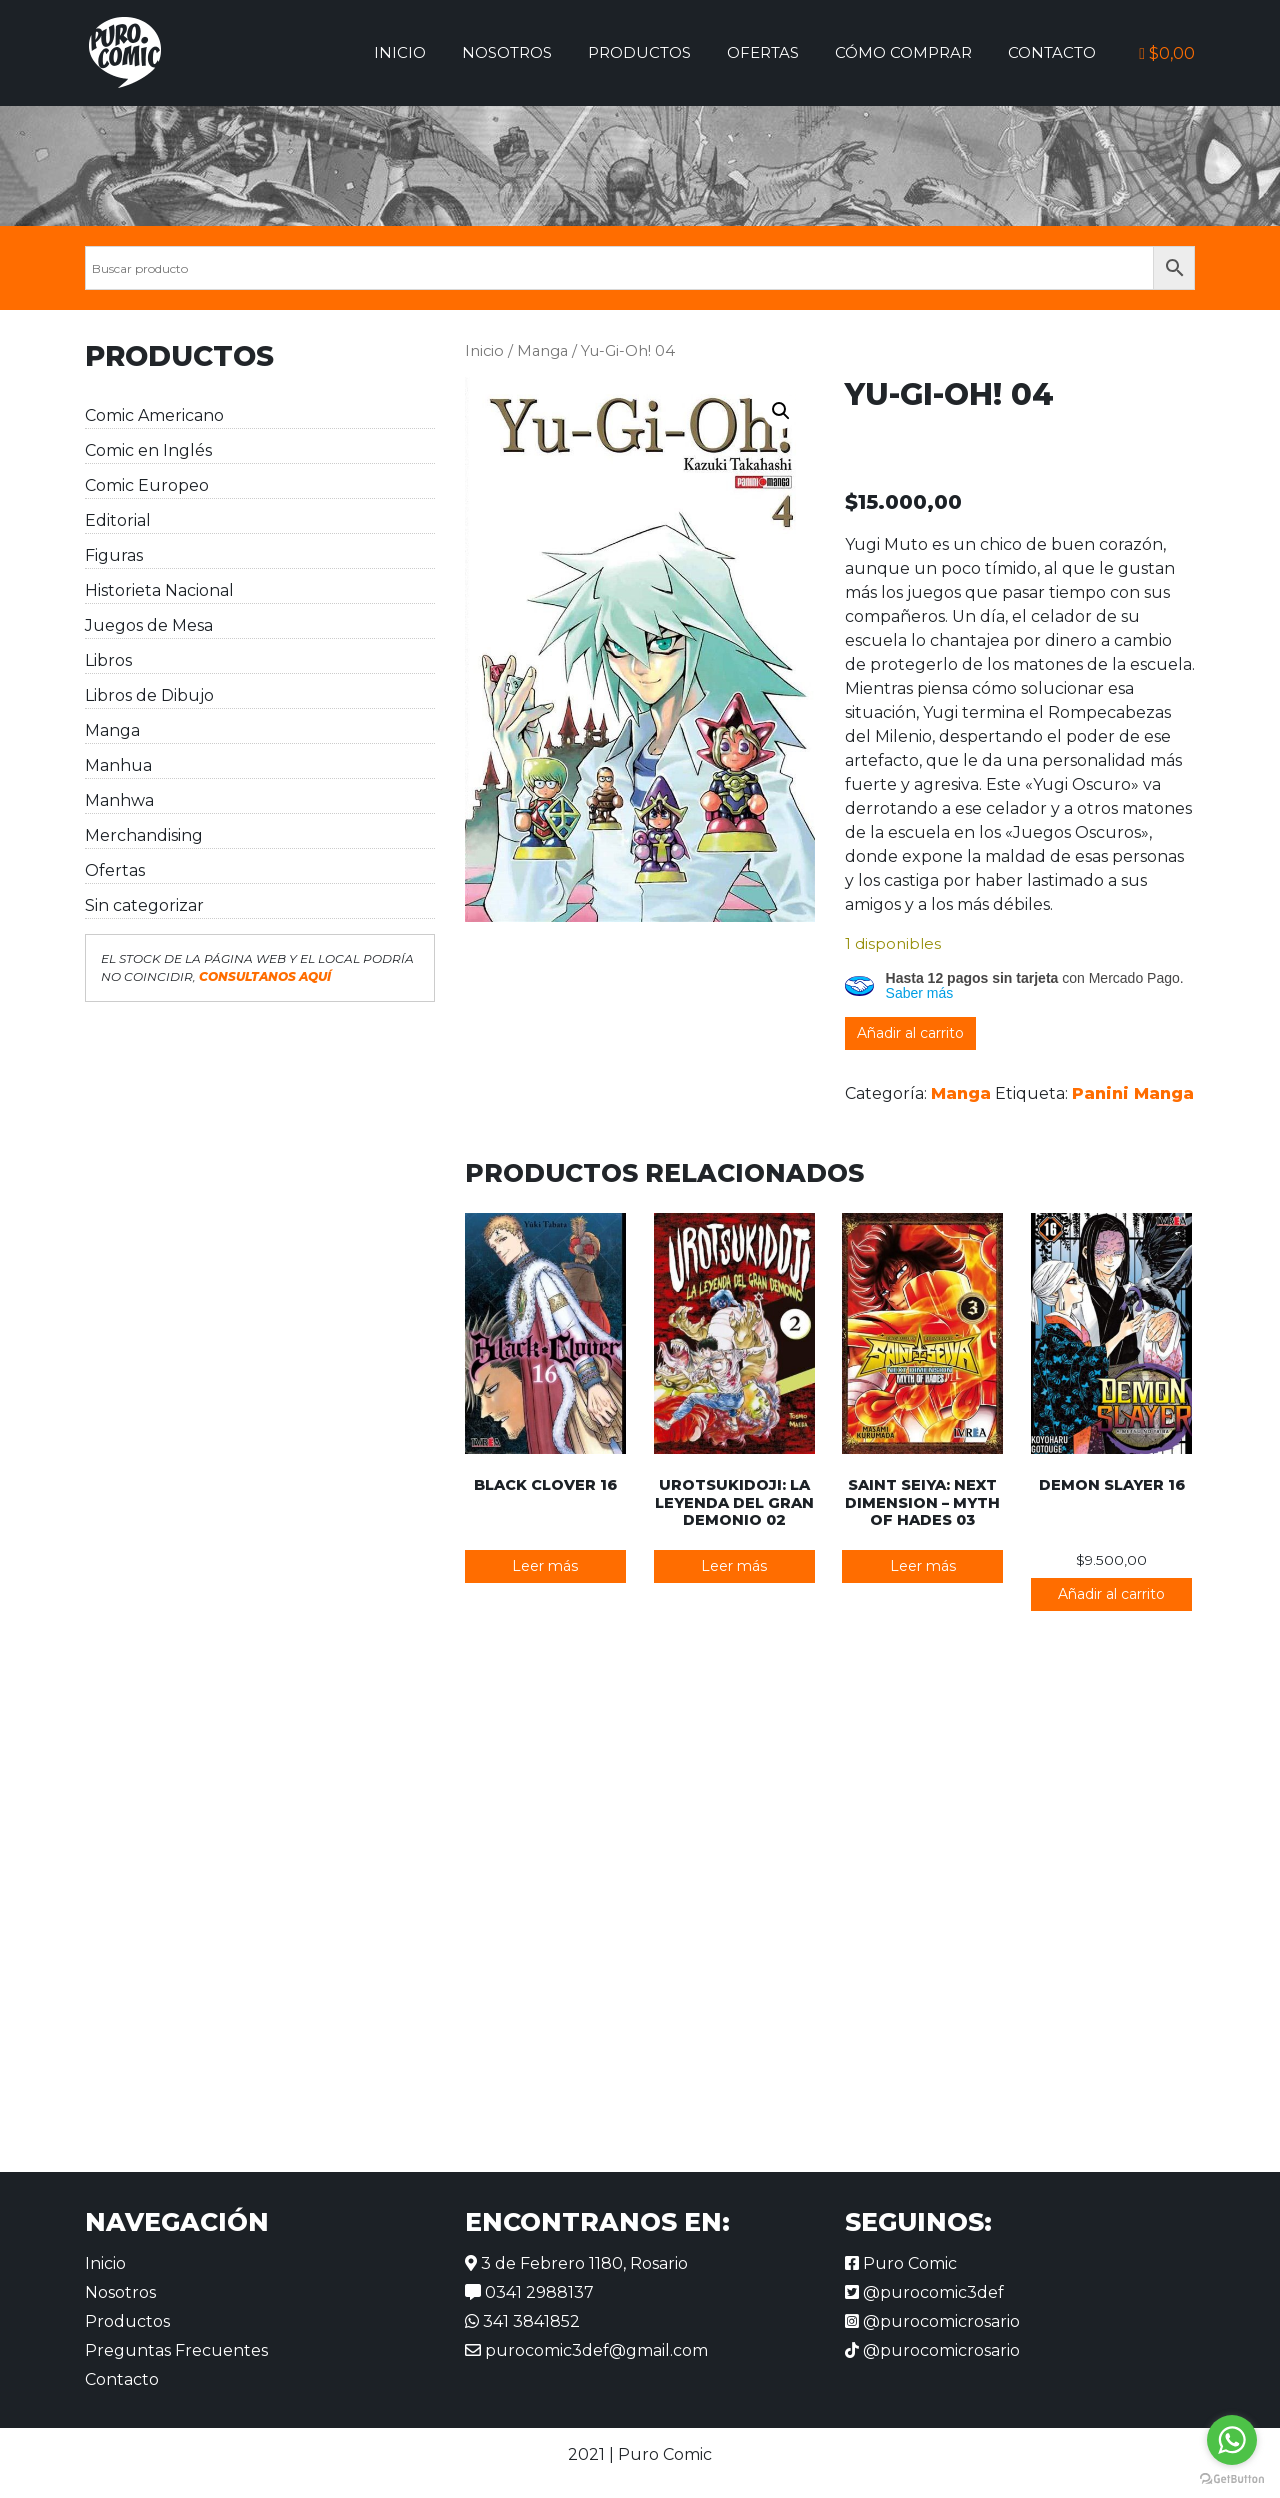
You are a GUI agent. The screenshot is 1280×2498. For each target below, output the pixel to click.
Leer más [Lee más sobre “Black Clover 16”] (545, 1566)
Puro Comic (901, 2263)
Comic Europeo (147, 485)
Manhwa (119, 800)
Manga (112, 730)
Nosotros (507, 52)
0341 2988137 (529, 2292)
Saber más (920, 993)
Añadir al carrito (910, 1033)
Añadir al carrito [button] (1111, 1594)
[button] (781, 411)
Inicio (400, 52)
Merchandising (144, 835)
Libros (108, 660)
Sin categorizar (144, 905)
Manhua (118, 765)
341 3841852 (522, 2321)
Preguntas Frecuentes (176, 2350)
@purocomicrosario (932, 2321)
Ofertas (763, 52)
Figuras (114, 555)
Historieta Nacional (159, 590)
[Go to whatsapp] (1232, 2440)
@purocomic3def (924, 2292)
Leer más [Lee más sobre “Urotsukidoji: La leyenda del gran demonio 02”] (734, 1566)
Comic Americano (154, 415)
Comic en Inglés (148, 450)
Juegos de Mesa (149, 625)
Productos (639, 52)
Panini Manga (1133, 1093)
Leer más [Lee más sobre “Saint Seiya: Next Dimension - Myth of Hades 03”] (923, 1566)
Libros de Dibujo (149, 695)
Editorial (118, 520)
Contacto (1052, 52)
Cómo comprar (903, 52)
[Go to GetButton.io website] (1232, 2478)
